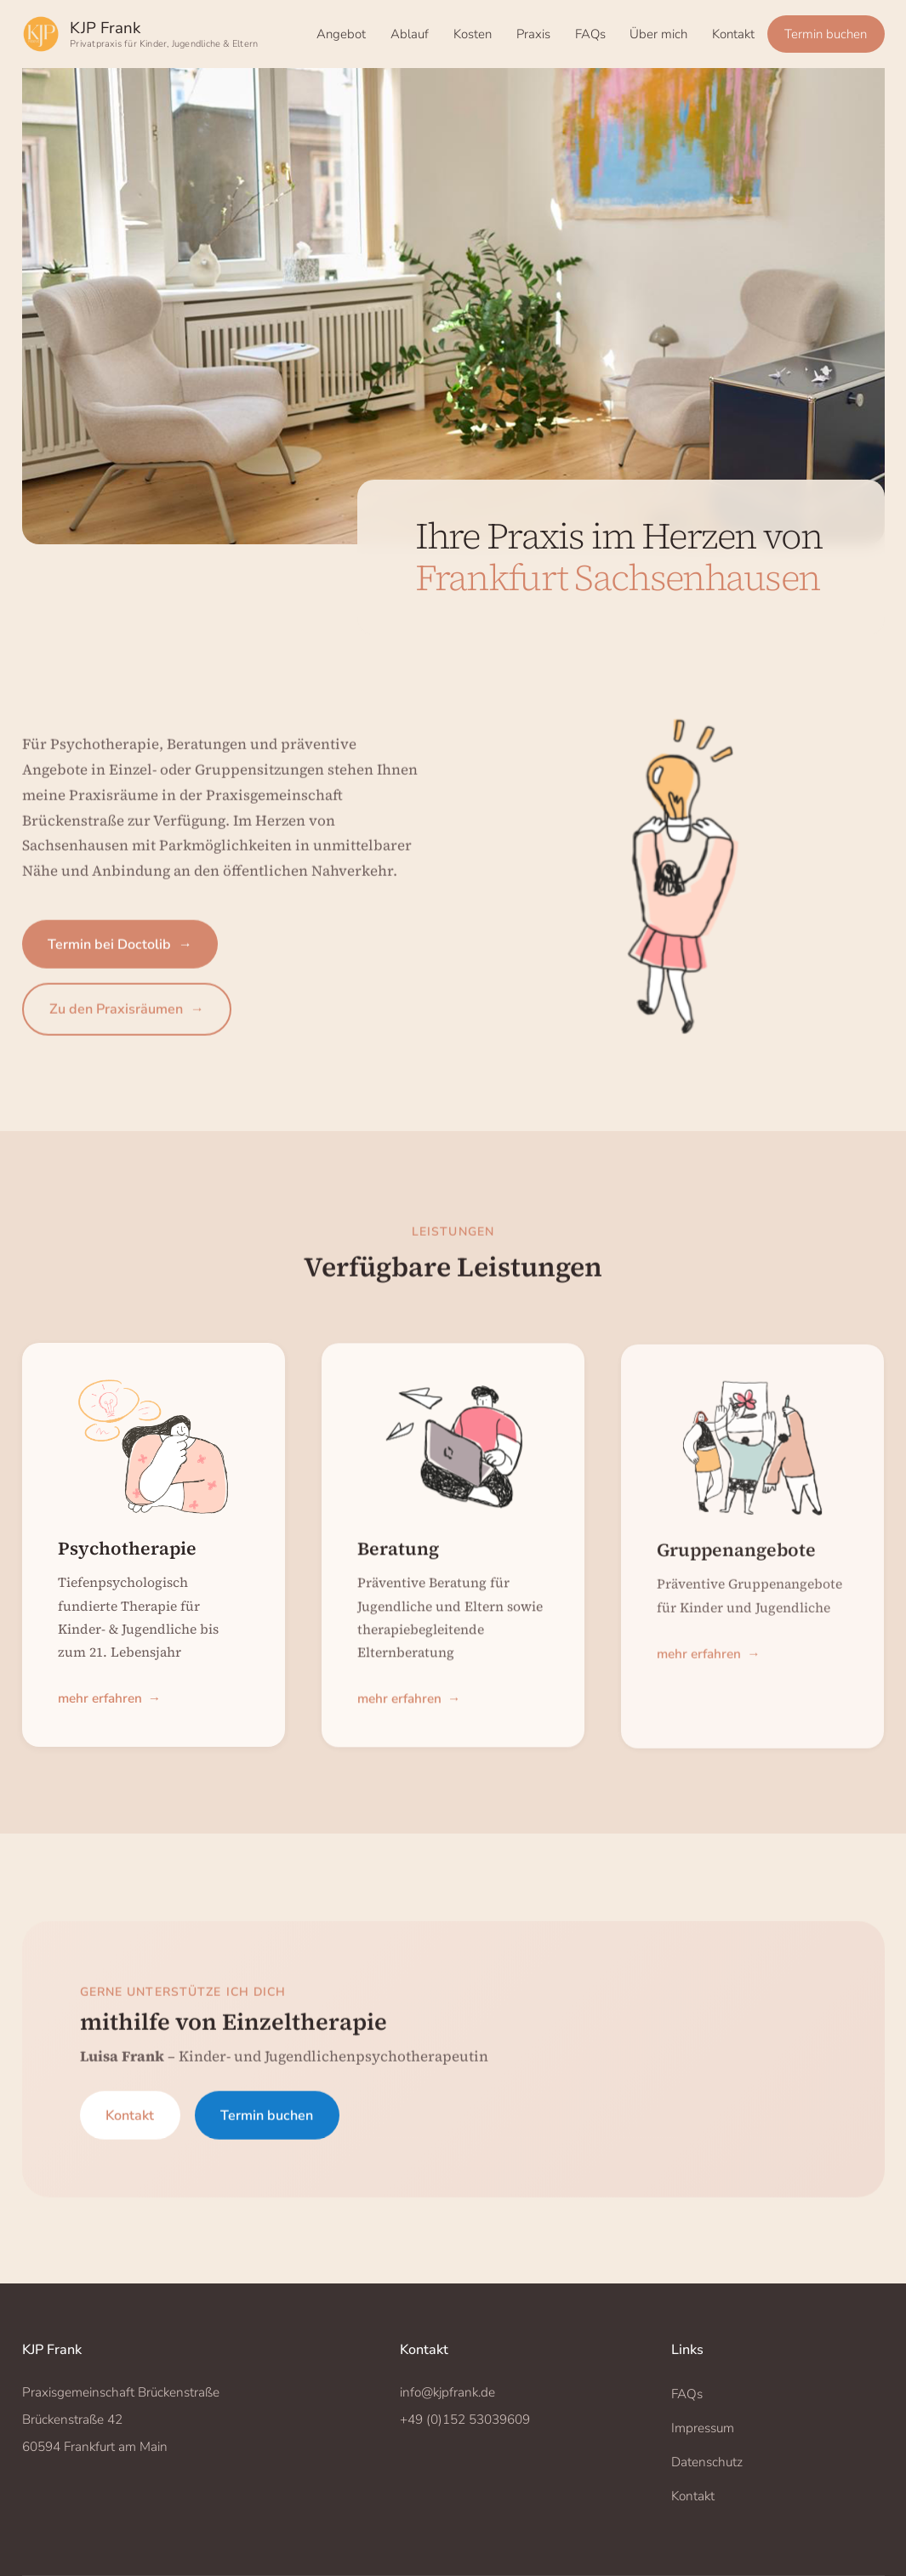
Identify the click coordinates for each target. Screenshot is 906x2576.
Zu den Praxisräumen (126, 1021)
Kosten (472, 34)
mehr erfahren (109, 1709)
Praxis (533, 34)
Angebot (341, 34)
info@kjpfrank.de (447, 2392)
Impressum (702, 2428)
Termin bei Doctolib (120, 957)
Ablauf (409, 34)
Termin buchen (825, 34)
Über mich (658, 34)
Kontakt (733, 34)
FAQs (590, 34)
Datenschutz (707, 2462)
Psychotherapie (127, 1558)
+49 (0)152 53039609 (465, 2419)
